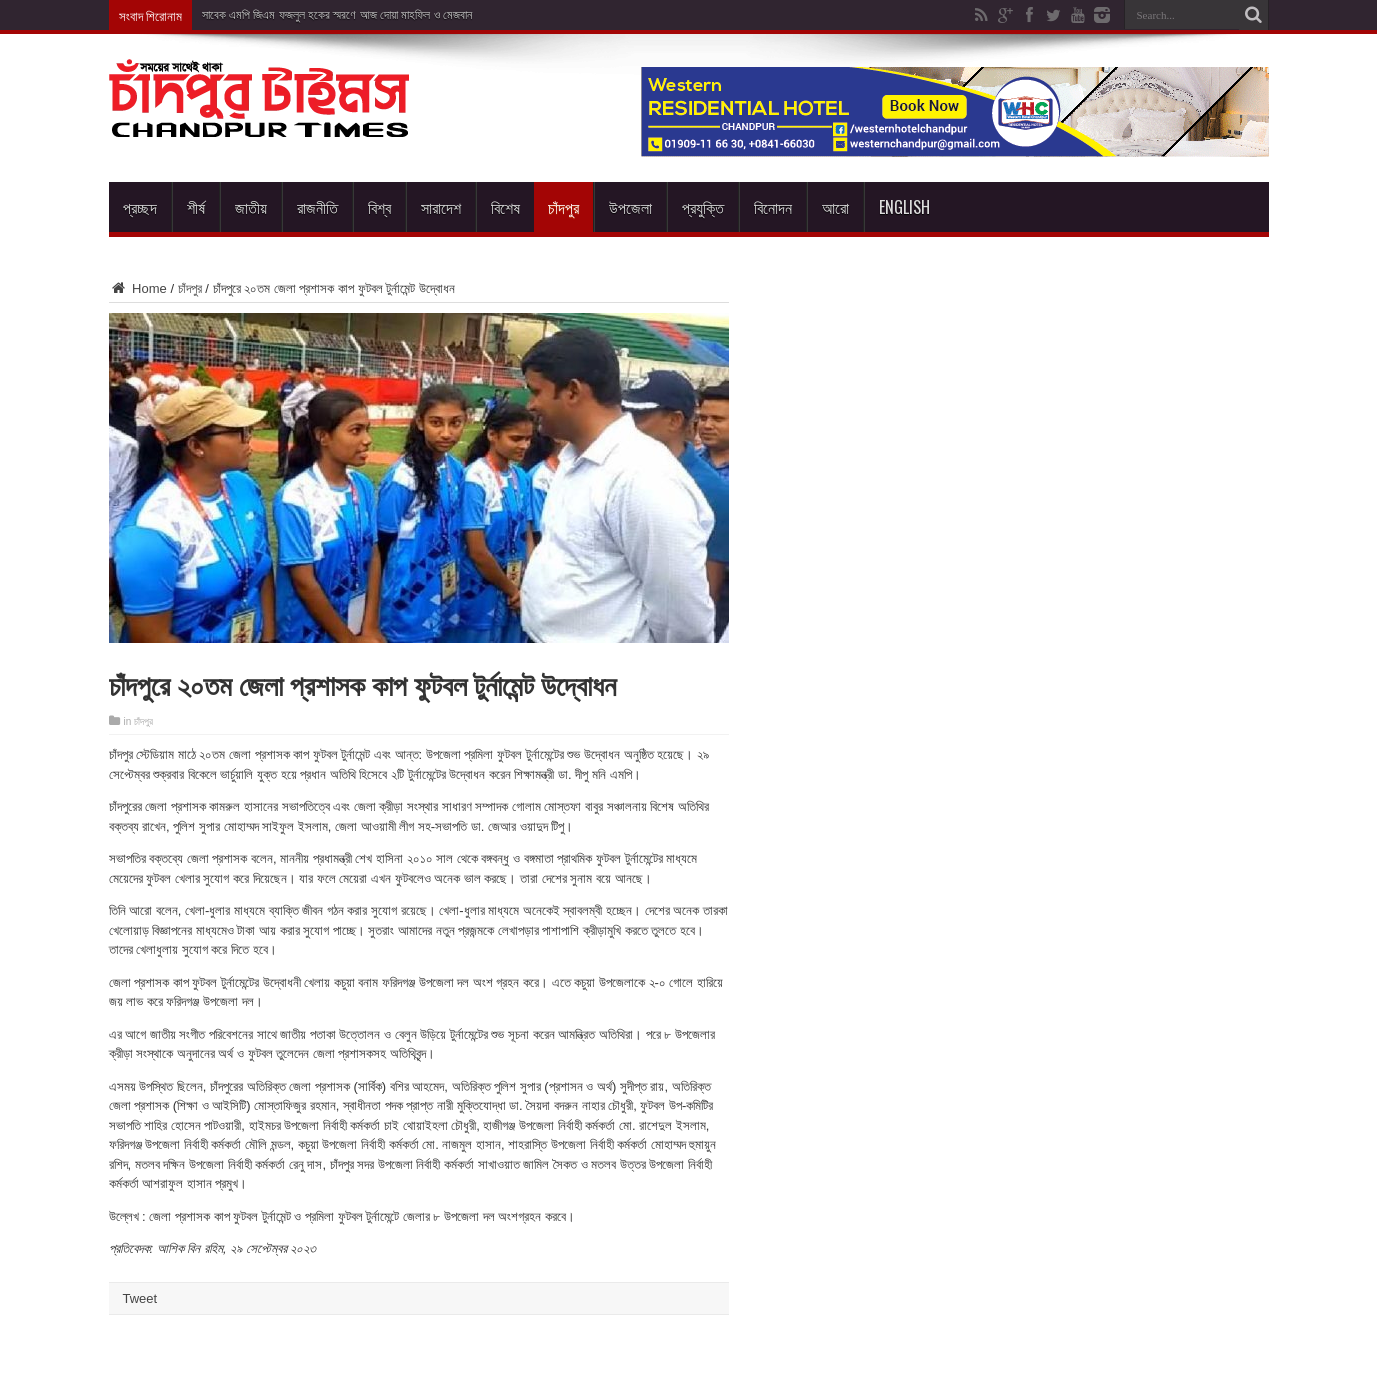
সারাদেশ (441, 207)
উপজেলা (630, 207)
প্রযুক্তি (703, 207)
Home (138, 288)
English (904, 207)
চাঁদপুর (563, 207)
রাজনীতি (317, 207)
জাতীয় (251, 207)
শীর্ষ (196, 207)
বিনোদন (773, 207)
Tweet (140, 1298)
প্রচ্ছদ (140, 207)
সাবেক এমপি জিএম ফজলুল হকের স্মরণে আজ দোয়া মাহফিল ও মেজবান (337, 15)
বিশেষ (505, 207)
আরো (835, 207)
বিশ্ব (379, 207)
